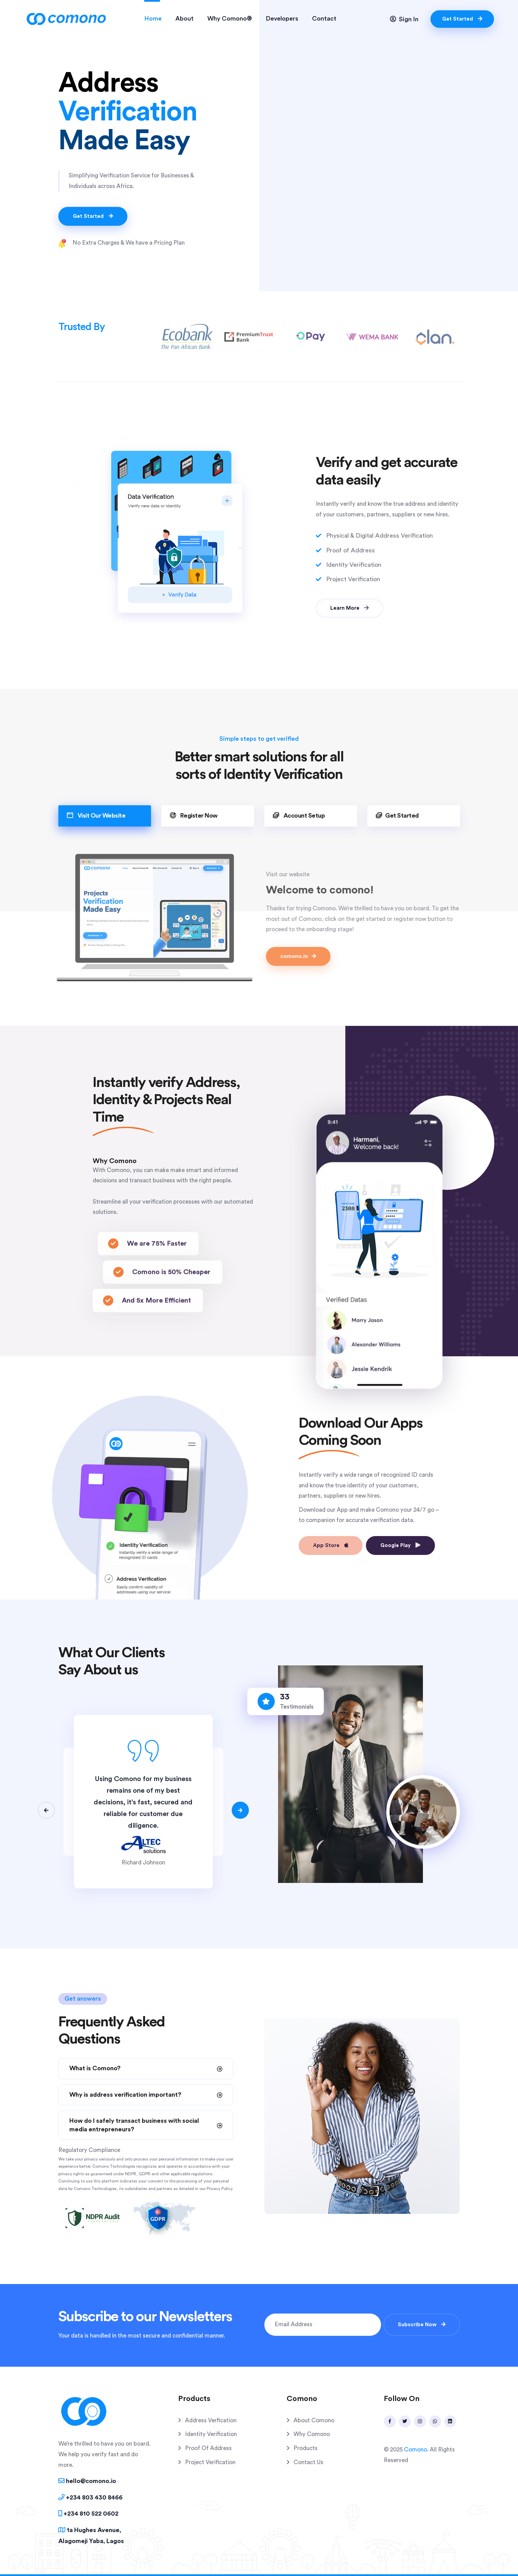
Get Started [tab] (397, 815)
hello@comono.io (87, 2481)
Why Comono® (229, 18)
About (184, 18)
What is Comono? (94, 2068)
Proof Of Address (208, 2448)
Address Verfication (211, 2420)
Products (305, 2448)
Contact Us (308, 2462)
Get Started (462, 19)
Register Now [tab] (194, 815)
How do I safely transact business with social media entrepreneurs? (134, 2125)
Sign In (404, 19)
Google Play (400, 1545)
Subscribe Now (422, 2324)
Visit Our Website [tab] (96, 815)
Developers (282, 18)
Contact (324, 18)
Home (153, 18)
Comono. (416, 2449)
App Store (330, 1545)
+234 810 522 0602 (88, 2513)
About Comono (313, 2420)
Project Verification (210, 2462)
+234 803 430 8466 (90, 2497)
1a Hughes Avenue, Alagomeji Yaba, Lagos (91, 2535)
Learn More (349, 608)
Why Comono (311, 2434)
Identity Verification (211, 2434)
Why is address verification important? (125, 2095)
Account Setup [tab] (299, 815)
